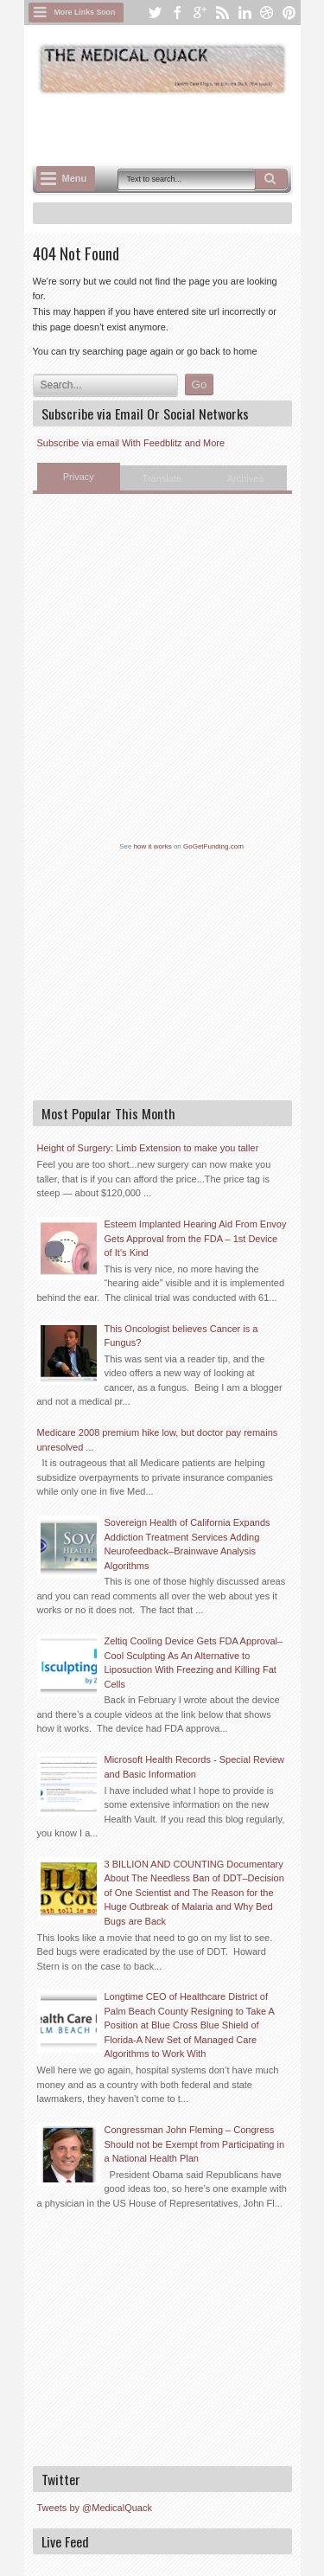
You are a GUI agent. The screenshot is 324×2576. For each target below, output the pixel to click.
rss (222, 12)
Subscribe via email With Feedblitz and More (131, 443)
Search (271, 179)
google (199, 12)
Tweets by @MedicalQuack (94, 2507)
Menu (74, 178)
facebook (177, 12)
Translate (162, 478)
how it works (153, 846)
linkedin (244, 12)
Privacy (78, 476)
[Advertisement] (178, 127)
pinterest (289, 12)
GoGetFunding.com (213, 846)
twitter (154, 12)
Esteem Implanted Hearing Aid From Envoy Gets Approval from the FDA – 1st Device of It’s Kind (196, 1238)
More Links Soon (85, 12)
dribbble (267, 12)
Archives (245, 478)
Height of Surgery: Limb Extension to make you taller (148, 1148)
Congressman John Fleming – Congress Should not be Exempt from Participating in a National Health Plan (195, 2143)
